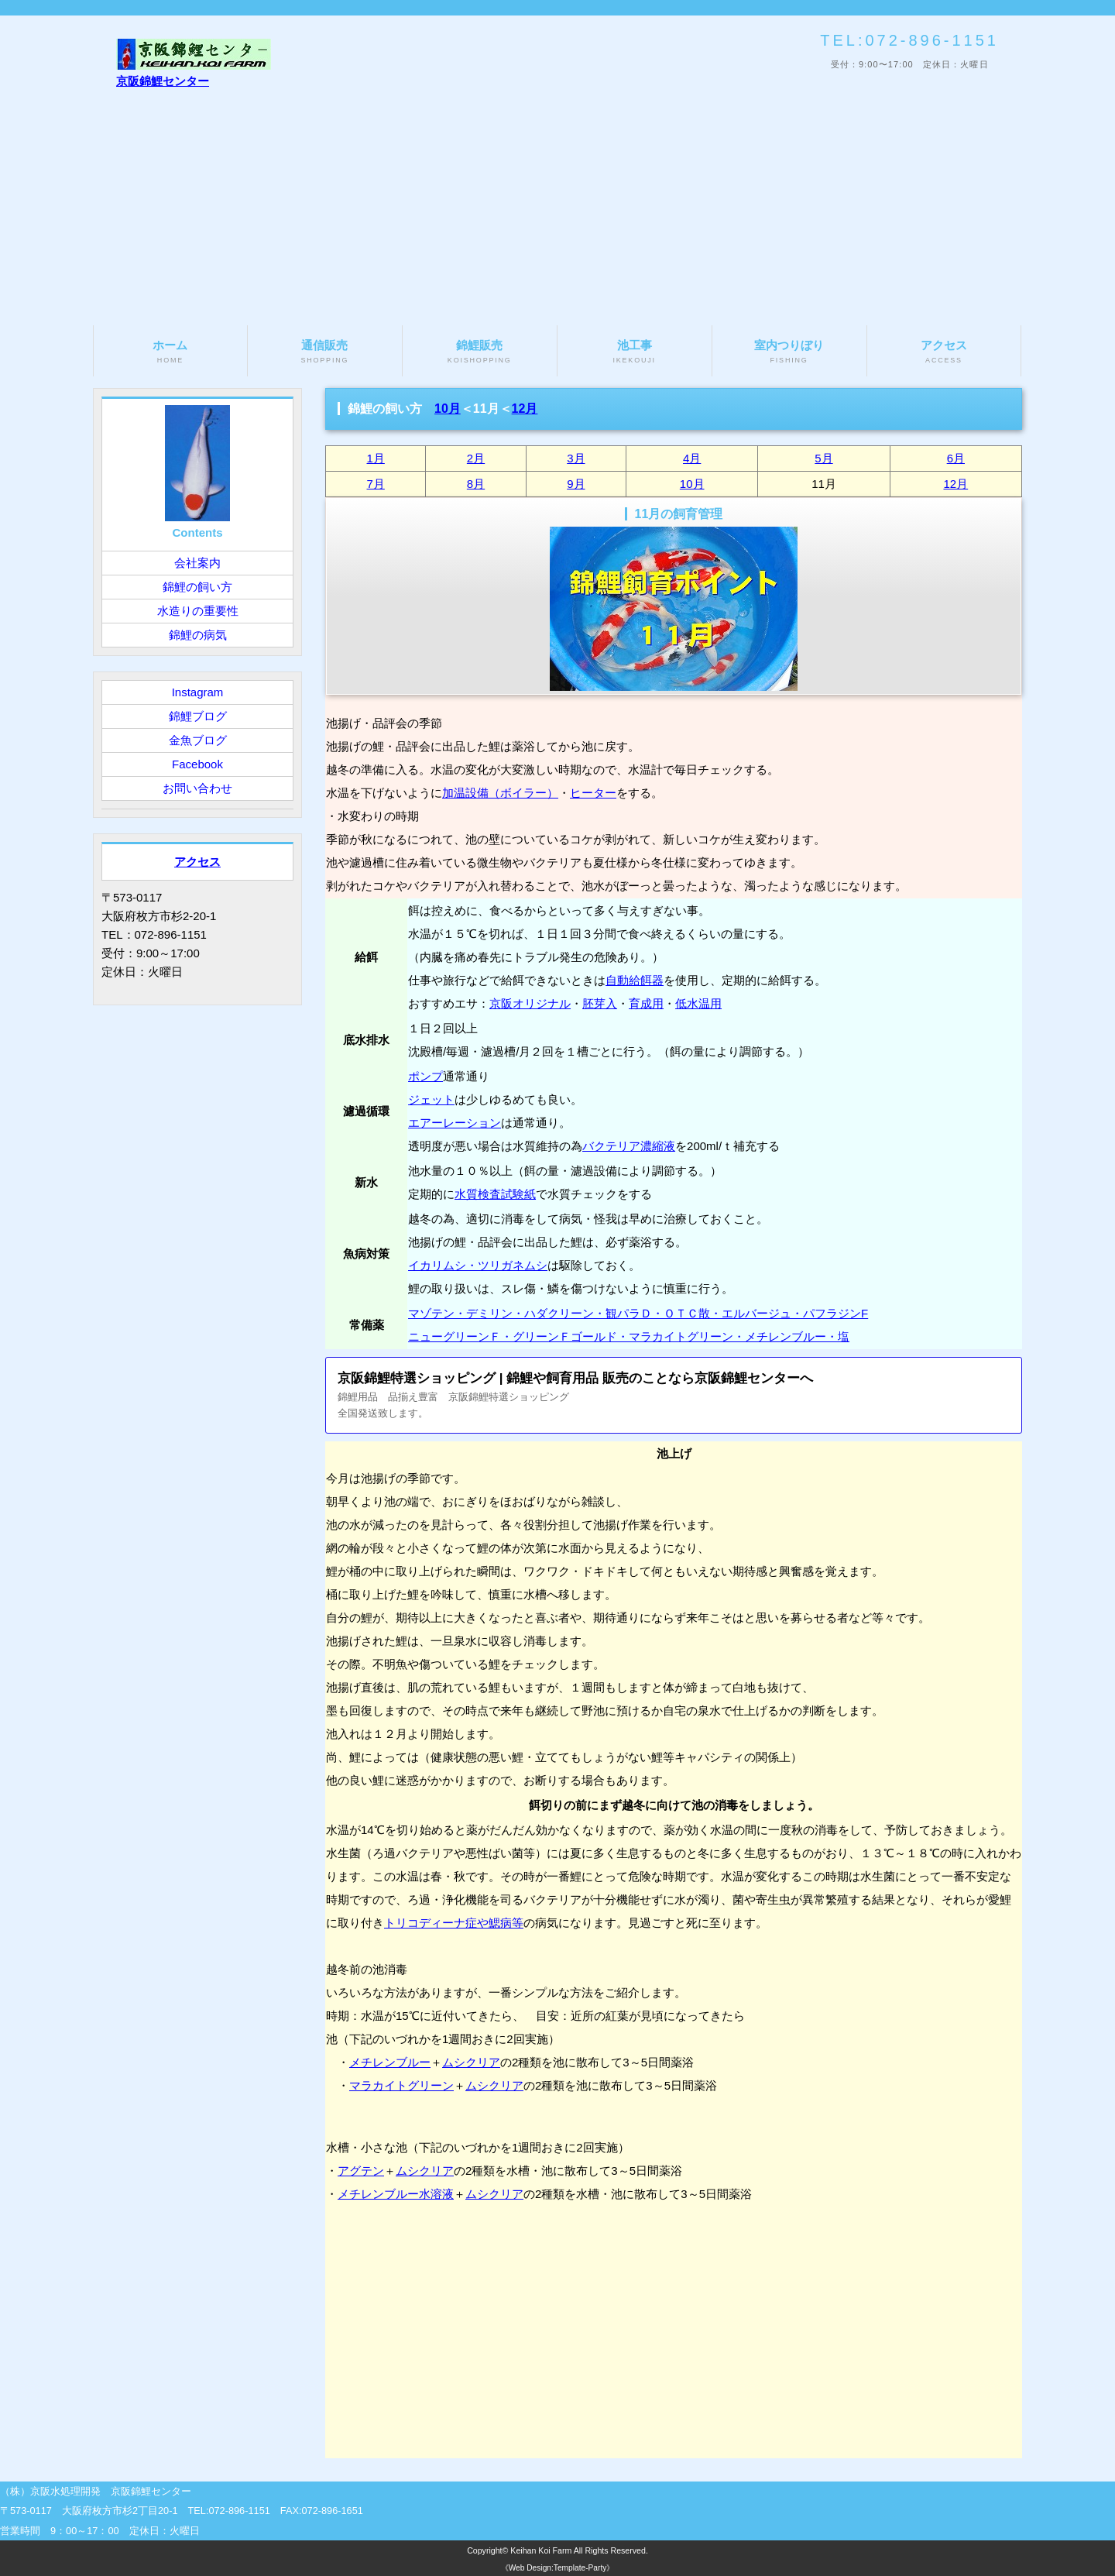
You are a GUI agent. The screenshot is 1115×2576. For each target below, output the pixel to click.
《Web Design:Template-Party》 (558, 2568)
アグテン (361, 2170)
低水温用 (698, 1003)
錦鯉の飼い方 (197, 586)
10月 (447, 408)
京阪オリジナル (530, 1003)
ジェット (431, 1099)
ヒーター (593, 792)
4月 (692, 458)
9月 (576, 483)
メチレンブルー (390, 2062)
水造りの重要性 (197, 610)
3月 (576, 458)
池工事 (635, 352)
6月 (956, 458)
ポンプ (425, 1076)
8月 (476, 483)
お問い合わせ (197, 788)
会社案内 (197, 562)
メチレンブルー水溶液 (396, 2193)
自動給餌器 (635, 980)
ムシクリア (471, 2062)
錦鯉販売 (480, 352)
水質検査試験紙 (495, 1193)
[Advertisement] (557, 209)
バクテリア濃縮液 (628, 1145)
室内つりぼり (789, 352)
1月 (376, 458)
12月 (525, 408)
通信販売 (325, 352)
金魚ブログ (198, 740)
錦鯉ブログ (198, 716)
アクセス (944, 352)
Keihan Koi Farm (540, 2550)
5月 (823, 458)
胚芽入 (599, 1003)
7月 (376, 483)
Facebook (197, 764)
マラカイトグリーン (401, 2085)
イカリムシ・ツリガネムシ (477, 1265)
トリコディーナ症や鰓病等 (453, 1922)
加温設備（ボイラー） (500, 792)
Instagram (198, 692)
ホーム (170, 352)
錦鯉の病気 (198, 634)
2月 (476, 458)
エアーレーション (454, 1122)
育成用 (646, 1003)
